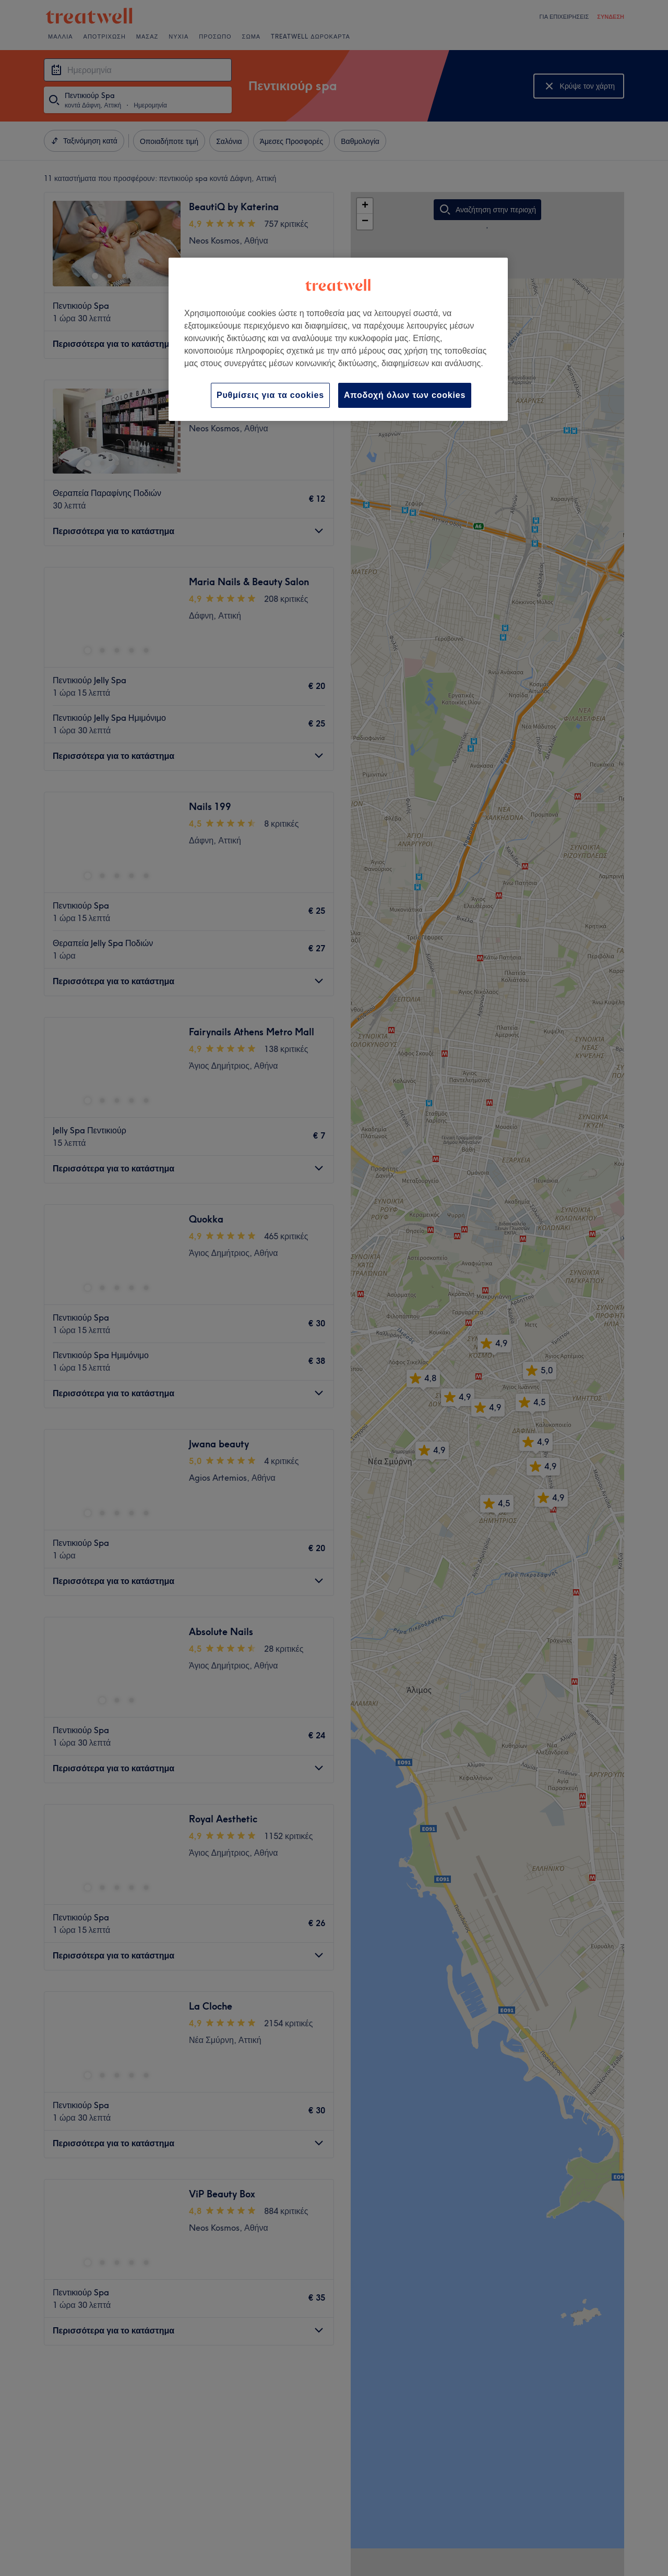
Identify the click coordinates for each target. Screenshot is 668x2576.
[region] (338, 339)
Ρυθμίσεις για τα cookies (270, 395)
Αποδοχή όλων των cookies (405, 395)
